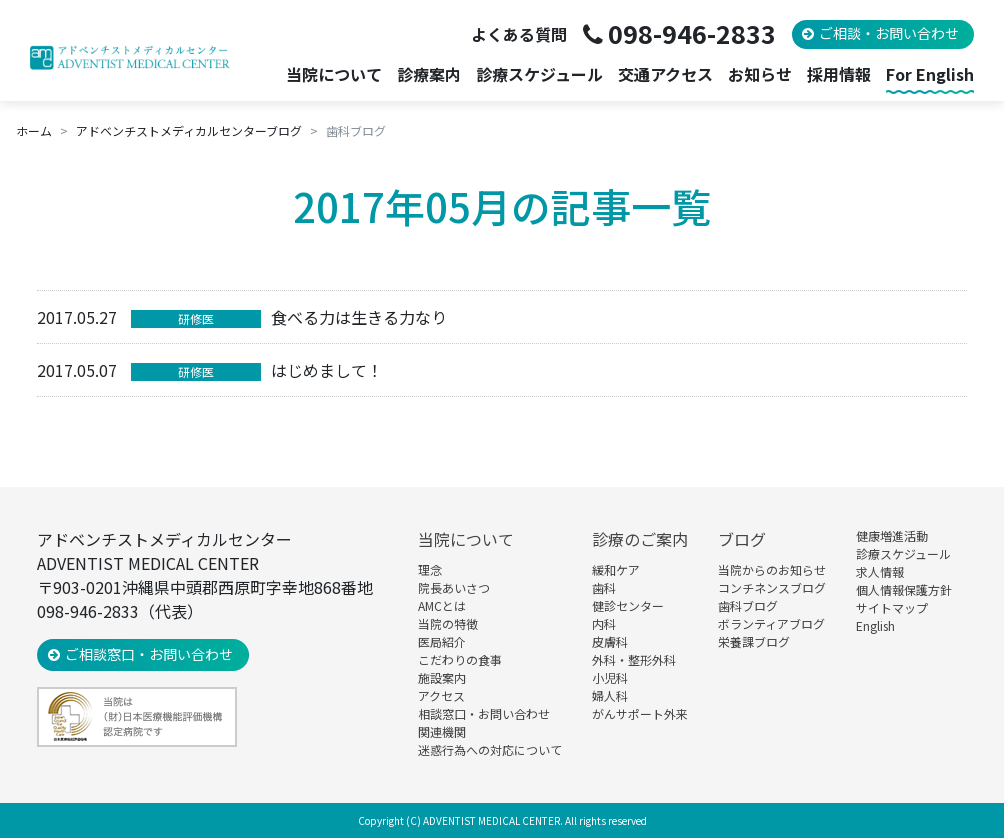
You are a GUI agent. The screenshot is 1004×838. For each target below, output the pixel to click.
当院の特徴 (448, 623)
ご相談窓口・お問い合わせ (149, 654)
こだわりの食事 (460, 659)
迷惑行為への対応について (490, 749)
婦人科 (610, 695)
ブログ (742, 539)
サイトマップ (892, 607)
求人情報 (880, 571)
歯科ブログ (748, 605)
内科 (604, 623)
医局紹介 (442, 641)
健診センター (628, 605)
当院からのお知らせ (772, 569)
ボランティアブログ (771, 623)
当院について (466, 539)
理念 (430, 569)
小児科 (610, 677)
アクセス (441, 695)
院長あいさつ (454, 587)
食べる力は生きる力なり (359, 317)
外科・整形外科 (634, 659)
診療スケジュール (539, 74)
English (875, 625)
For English (930, 74)
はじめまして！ (327, 370)
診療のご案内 (640, 539)
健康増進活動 (892, 535)
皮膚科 (610, 641)
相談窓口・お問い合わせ (484, 713)
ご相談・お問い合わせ (889, 33)
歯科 (604, 587)
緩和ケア (616, 569)
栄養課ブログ (754, 641)
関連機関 (442, 731)
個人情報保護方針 (904, 589)
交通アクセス (665, 74)
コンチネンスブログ (772, 587)
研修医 (196, 318)
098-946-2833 (692, 33)
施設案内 (442, 677)
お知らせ (760, 74)
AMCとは (442, 605)
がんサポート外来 (640, 713)
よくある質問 (519, 34)
